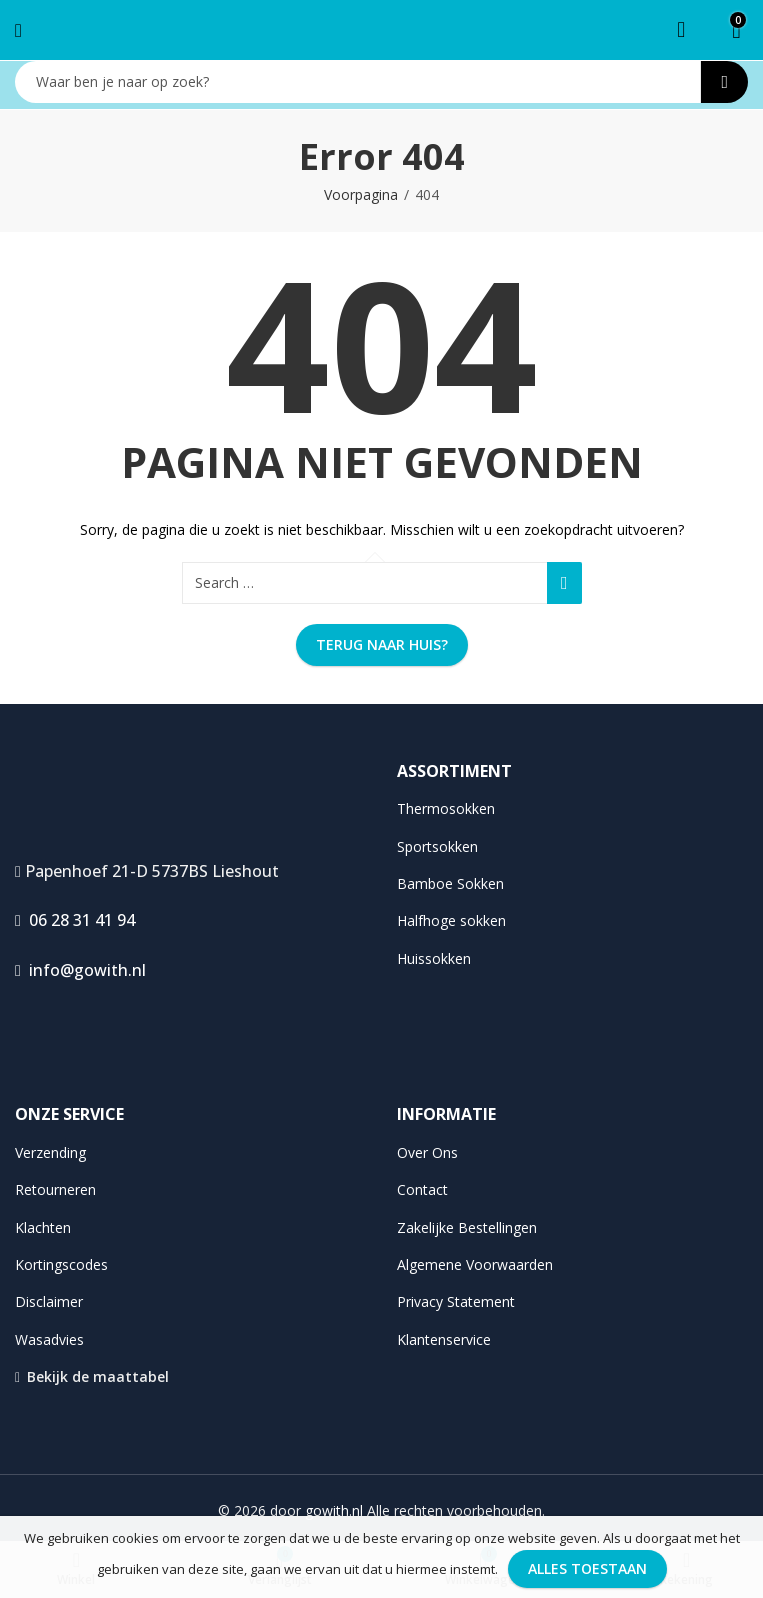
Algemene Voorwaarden (475, 1264)
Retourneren (55, 1189)
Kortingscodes (61, 1264)
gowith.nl (334, 1510)
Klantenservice (444, 1339)
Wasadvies (49, 1339)
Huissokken (434, 958)
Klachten (43, 1227)
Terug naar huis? (382, 644)
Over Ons (427, 1152)
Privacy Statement (456, 1301)
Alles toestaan (587, 1568)
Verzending (50, 1152)
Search (724, 82)
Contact (422, 1189)
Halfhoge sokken (451, 920)
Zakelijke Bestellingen (467, 1227)
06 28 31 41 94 (75, 920)
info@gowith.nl (80, 970)
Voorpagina (361, 194)
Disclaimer (49, 1301)
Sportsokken (437, 846)
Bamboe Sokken (450, 883)
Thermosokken (446, 808)
